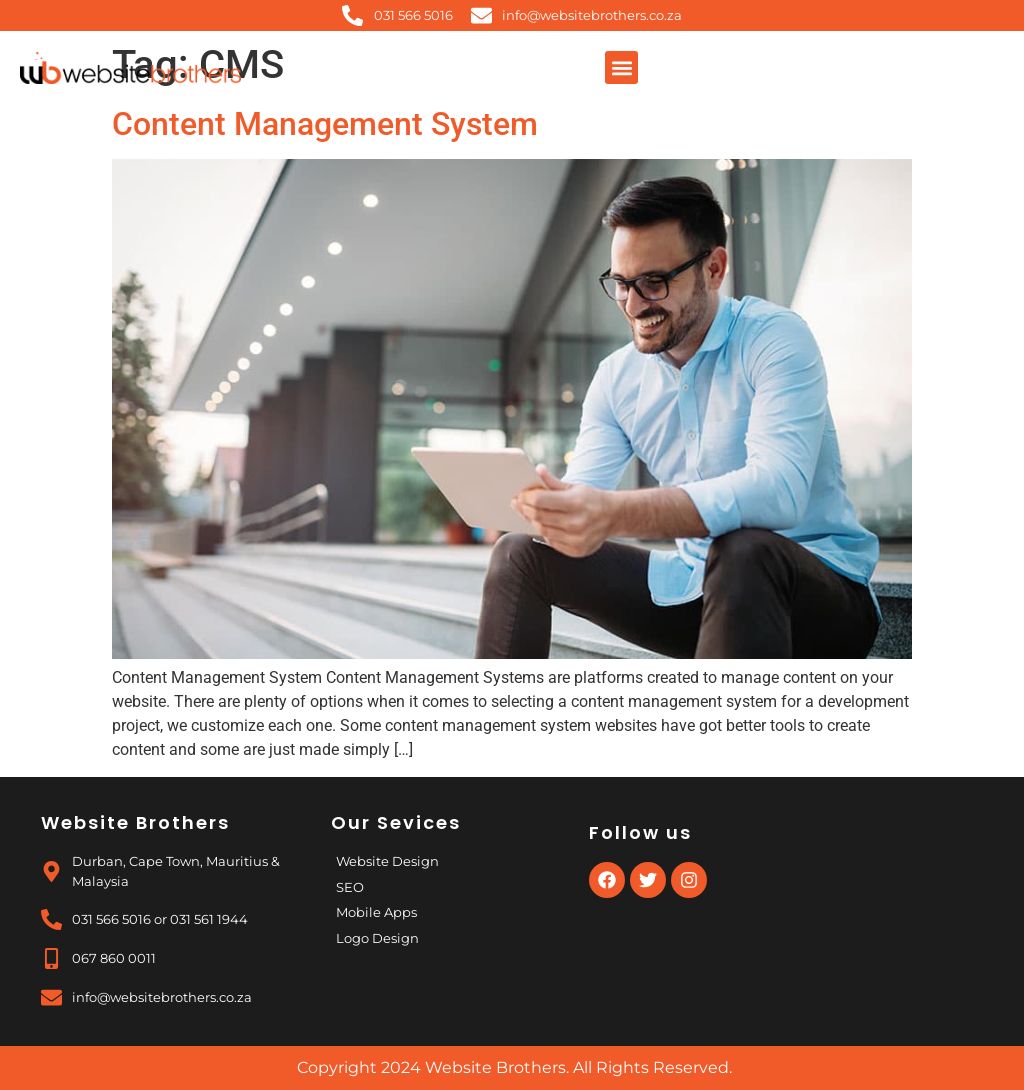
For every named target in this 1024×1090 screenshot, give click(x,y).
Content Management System (325, 124)
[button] (621, 67)
